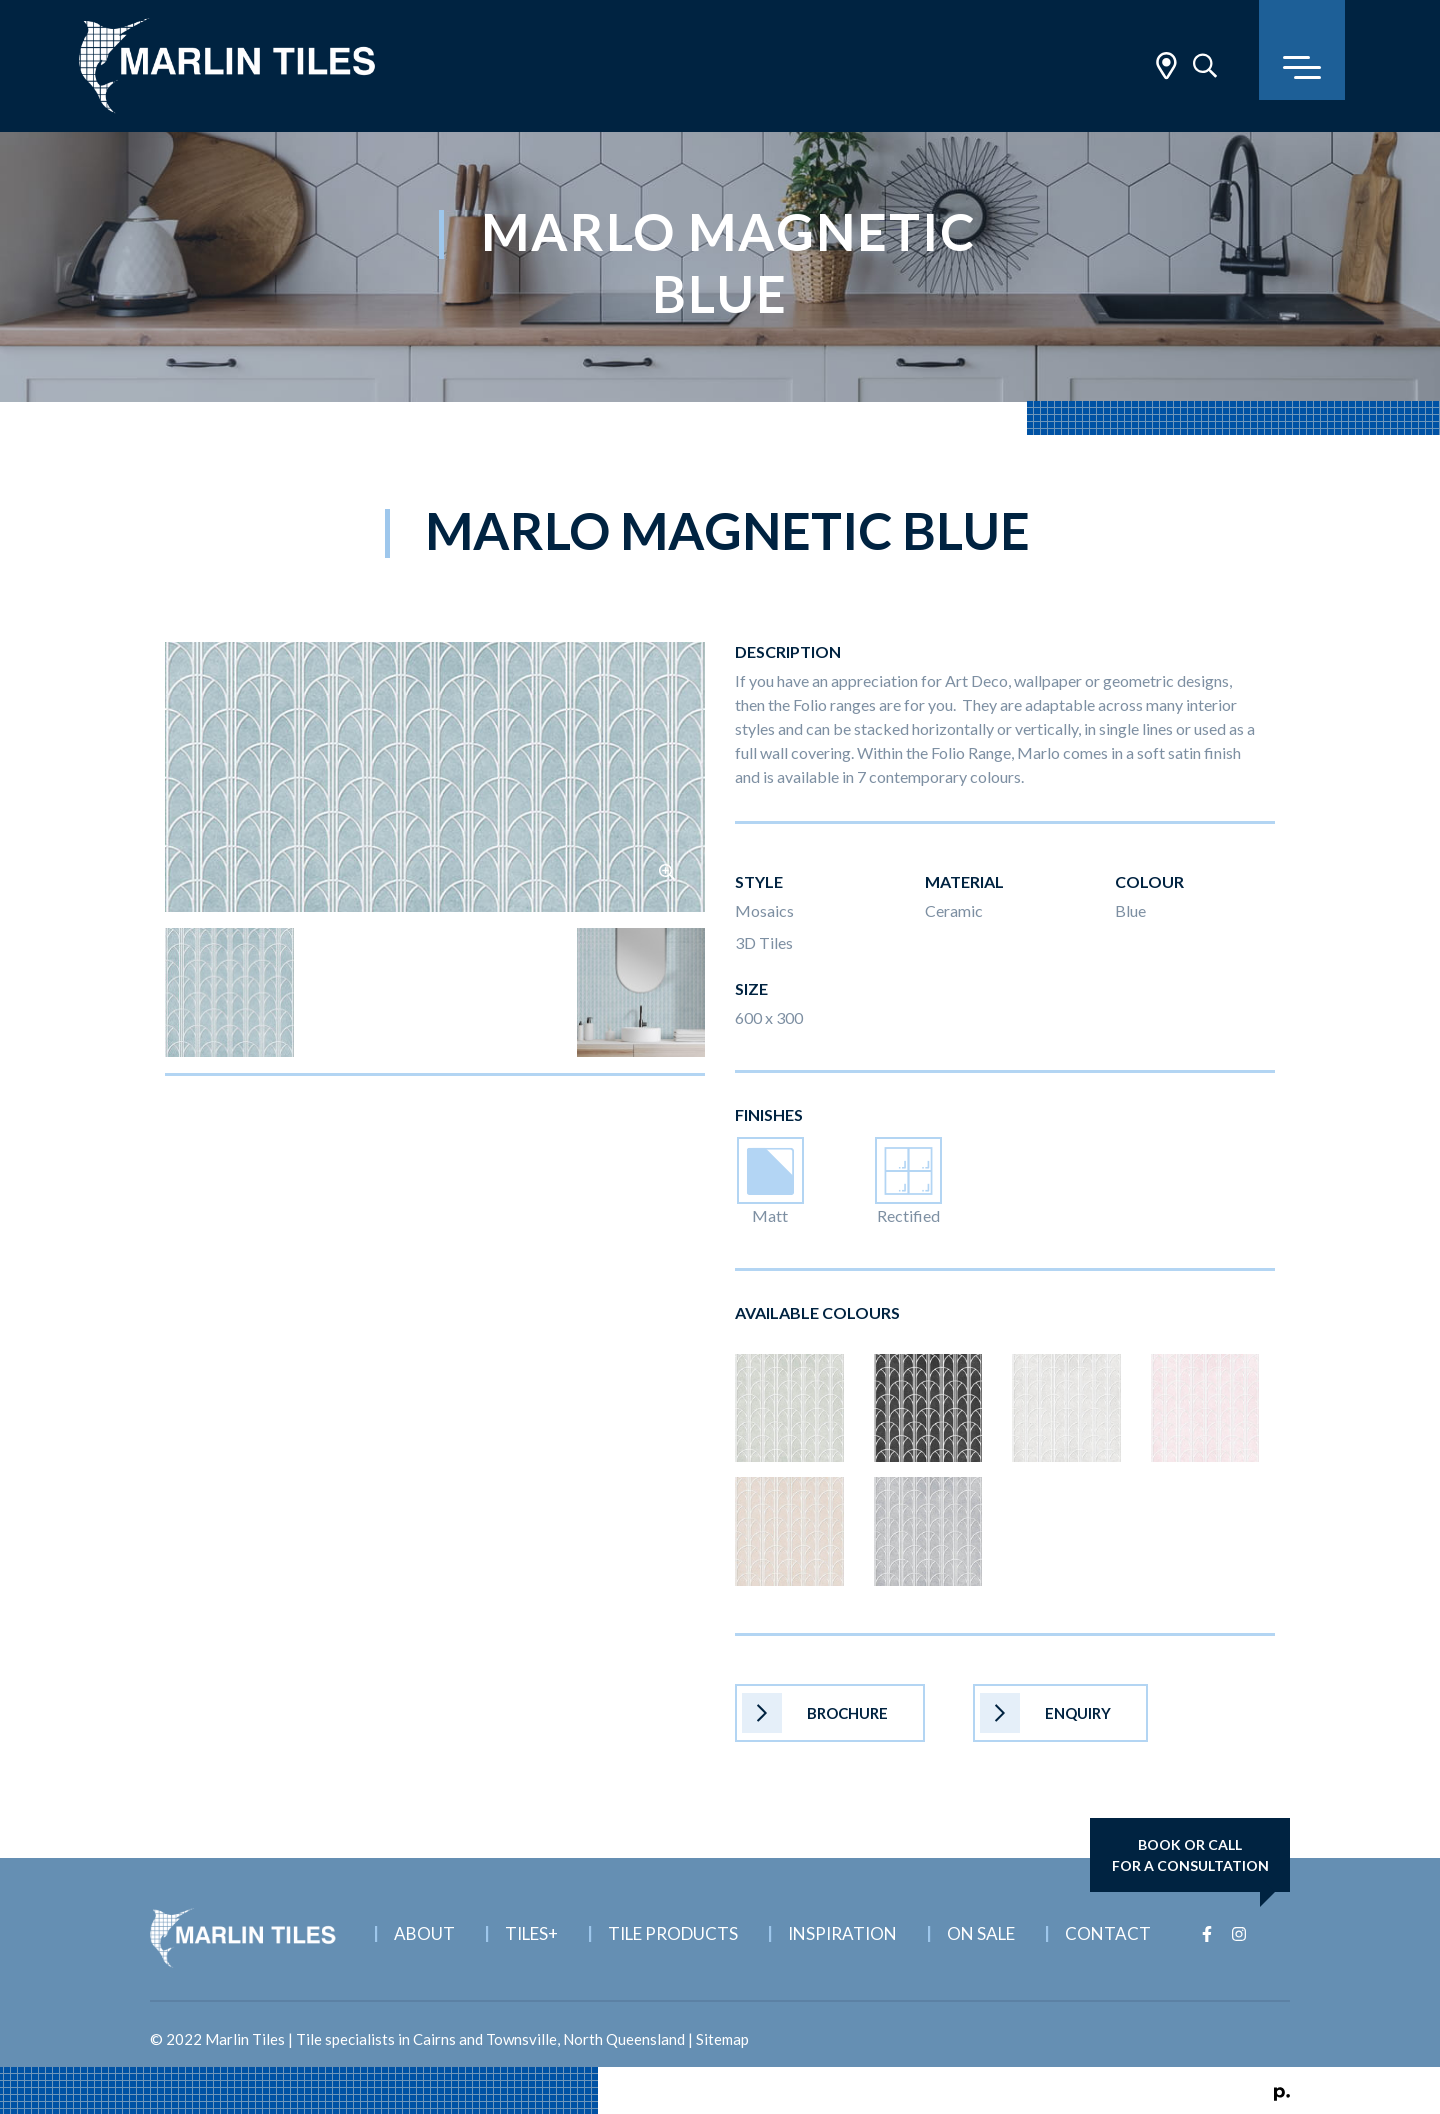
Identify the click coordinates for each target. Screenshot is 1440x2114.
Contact (1108, 1933)
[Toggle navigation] (1302, 50)
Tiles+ (531, 1933)
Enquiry (1045, 1713)
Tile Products (673, 1933)
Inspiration (842, 1933)
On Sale (981, 1933)
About (424, 1933)
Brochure (815, 1713)
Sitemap (722, 2039)
